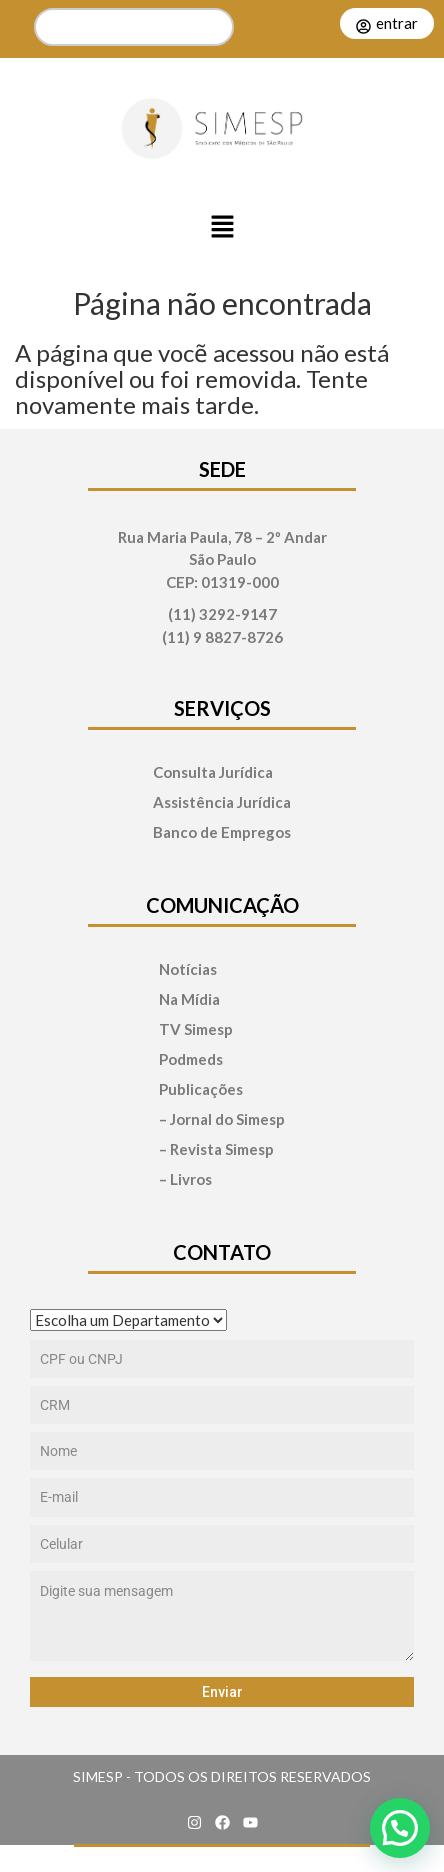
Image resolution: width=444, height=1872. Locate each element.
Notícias (188, 969)
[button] (222, 228)
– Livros (185, 1179)
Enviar (222, 1692)
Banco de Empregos (222, 832)
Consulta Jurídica (213, 772)
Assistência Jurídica (222, 802)
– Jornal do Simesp (222, 1119)
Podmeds (191, 1059)
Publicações (201, 1089)
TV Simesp (196, 1029)
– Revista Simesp (216, 1149)
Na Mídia (189, 999)
